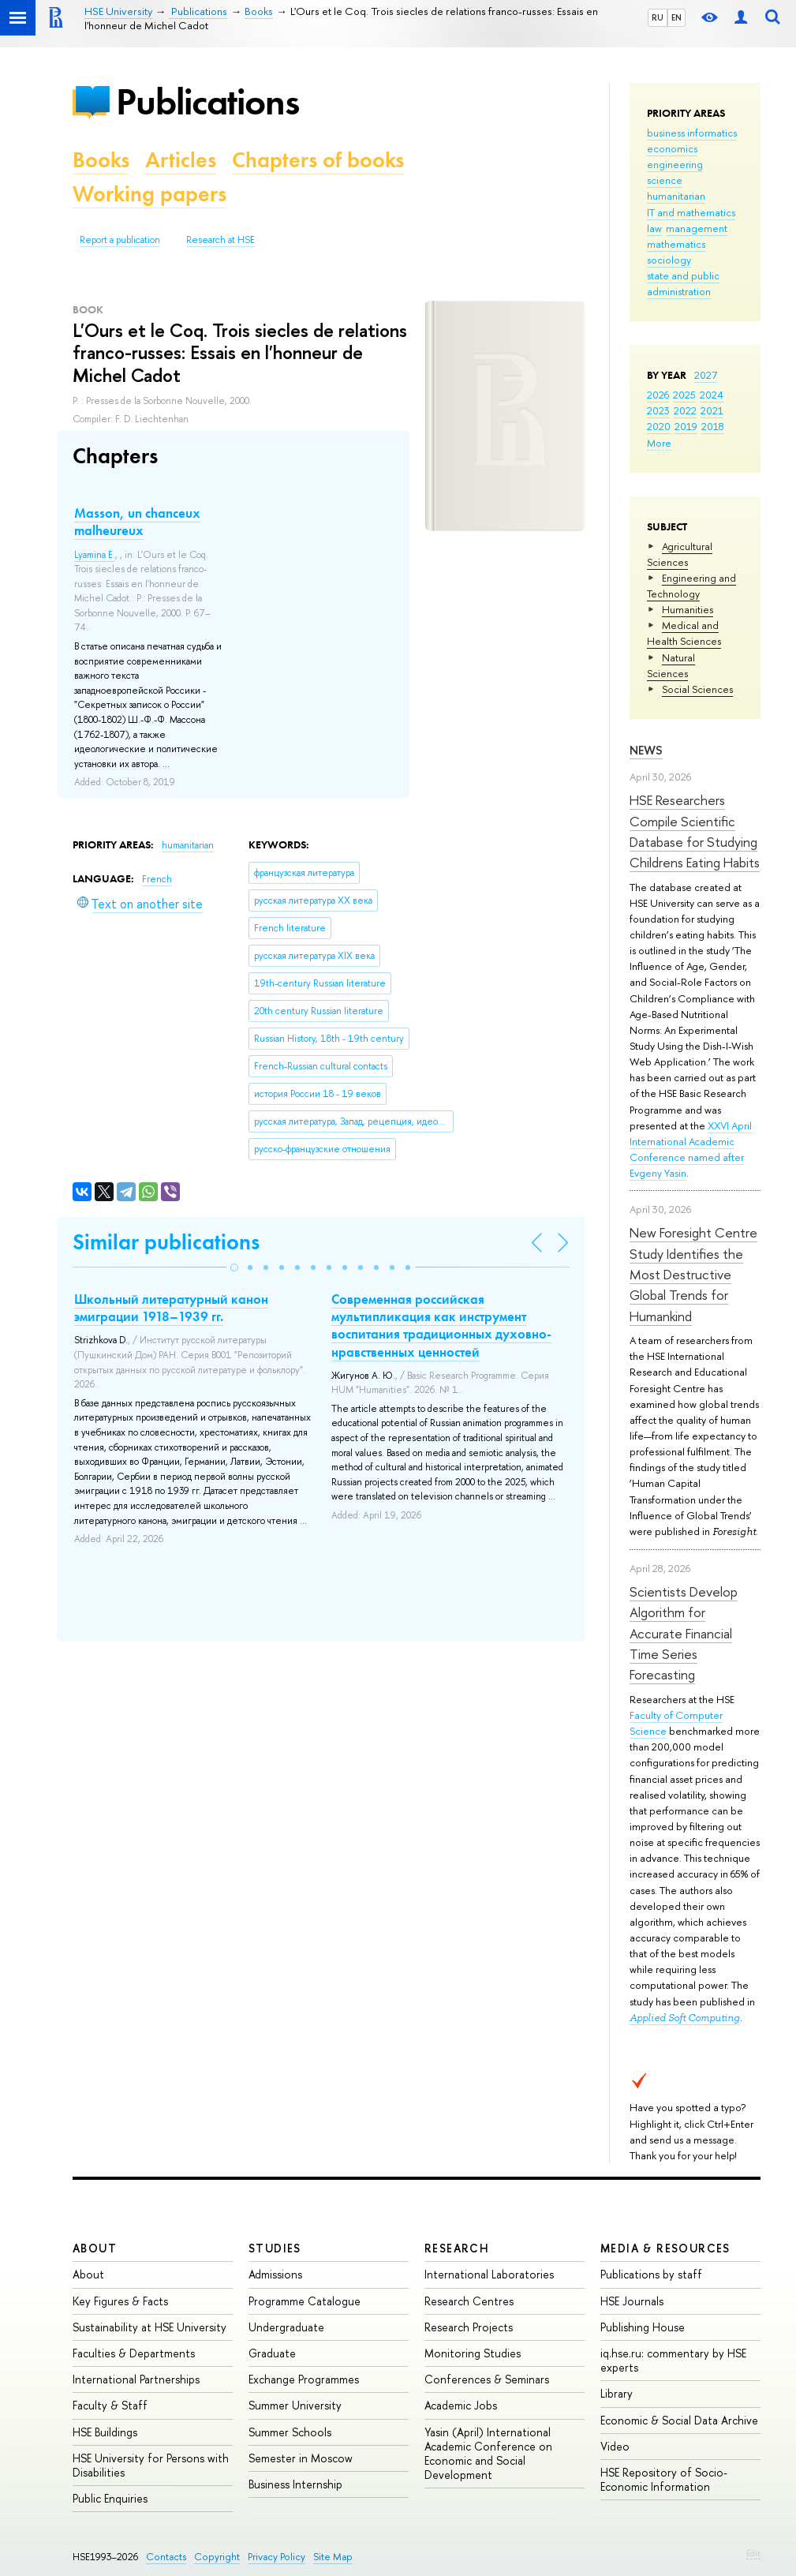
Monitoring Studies (472, 2353)
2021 (712, 410)
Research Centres (469, 2300)
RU (657, 17)
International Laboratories (489, 2274)
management (696, 228)
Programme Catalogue (305, 2300)
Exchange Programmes (304, 2379)
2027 (705, 375)
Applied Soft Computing (685, 2017)
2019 (686, 426)
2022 (685, 410)
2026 (658, 395)
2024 (711, 395)
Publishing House (642, 2327)
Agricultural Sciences (679, 554)
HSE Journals (631, 2300)
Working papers (149, 194)
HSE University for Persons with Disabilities (151, 2465)
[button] (234, 1267)
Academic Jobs (460, 2405)
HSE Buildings (105, 2431)
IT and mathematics (691, 212)
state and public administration (683, 283)
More (659, 443)
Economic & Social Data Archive (679, 2420)
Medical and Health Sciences (684, 633)
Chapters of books (318, 160)
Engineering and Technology (691, 586)
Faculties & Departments (134, 2353)
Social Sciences (697, 689)
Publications (207, 101)
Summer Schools (290, 2431)
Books (101, 160)
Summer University (295, 2405)
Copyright (217, 2556)
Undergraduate (286, 2327)
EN (676, 17)
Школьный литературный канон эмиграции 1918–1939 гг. (171, 1307)
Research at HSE (220, 240)
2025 (684, 395)
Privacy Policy (276, 2556)
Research (456, 2248)
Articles (180, 160)
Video (615, 2446)
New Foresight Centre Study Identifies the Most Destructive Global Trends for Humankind (693, 1273)
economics (672, 148)
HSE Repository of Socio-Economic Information (663, 2479)
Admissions (275, 2274)
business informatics (692, 132)
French (157, 879)
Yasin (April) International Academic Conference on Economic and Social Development (488, 2453)
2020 (659, 426)
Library (616, 2393)
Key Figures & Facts (120, 2300)
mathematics (676, 244)
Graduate (272, 2353)
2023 (658, 410)
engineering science (675, 172)
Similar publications (166, 1242)
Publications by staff (651, 2274)
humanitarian (676, 196)
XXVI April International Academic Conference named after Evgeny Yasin (691, 1149)
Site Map (333, 2556)
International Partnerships (136, 2379)
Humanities (687, 609)
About (95, 2248)
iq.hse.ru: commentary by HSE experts (673, 2360)
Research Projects (468, 2327)
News (646, 750)
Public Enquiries (110, 2498)
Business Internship (295, 2484)
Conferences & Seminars (486, 2379)
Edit (753, 2553)
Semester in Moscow (301, 2458)
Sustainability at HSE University (149, 2327)
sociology (669, 260)
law (654, 228)
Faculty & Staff (110, 2405)
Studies (275, 2248)
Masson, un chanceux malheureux (137, 521)
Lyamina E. (94, 555)
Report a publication (120, 240)
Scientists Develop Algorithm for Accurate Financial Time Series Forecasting (684, 1632)
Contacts (166, 2556)
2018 (712, 426)
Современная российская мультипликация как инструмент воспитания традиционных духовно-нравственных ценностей (441, 1325)
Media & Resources (665, 2248)
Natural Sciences (671, 665)
